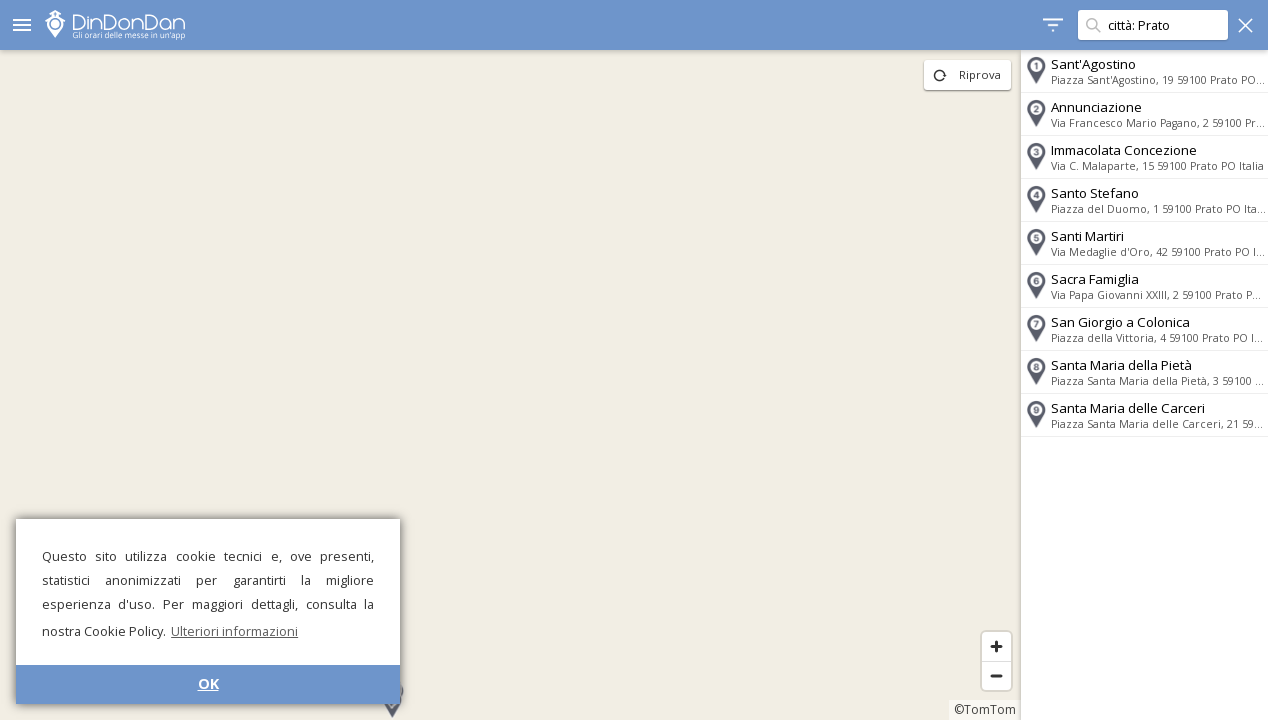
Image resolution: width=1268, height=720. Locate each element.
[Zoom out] (993, 675)
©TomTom (982, 709)
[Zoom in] (993, 646)
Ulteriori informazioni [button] (234, 631)
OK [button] (208, 683)
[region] (509, 385)
